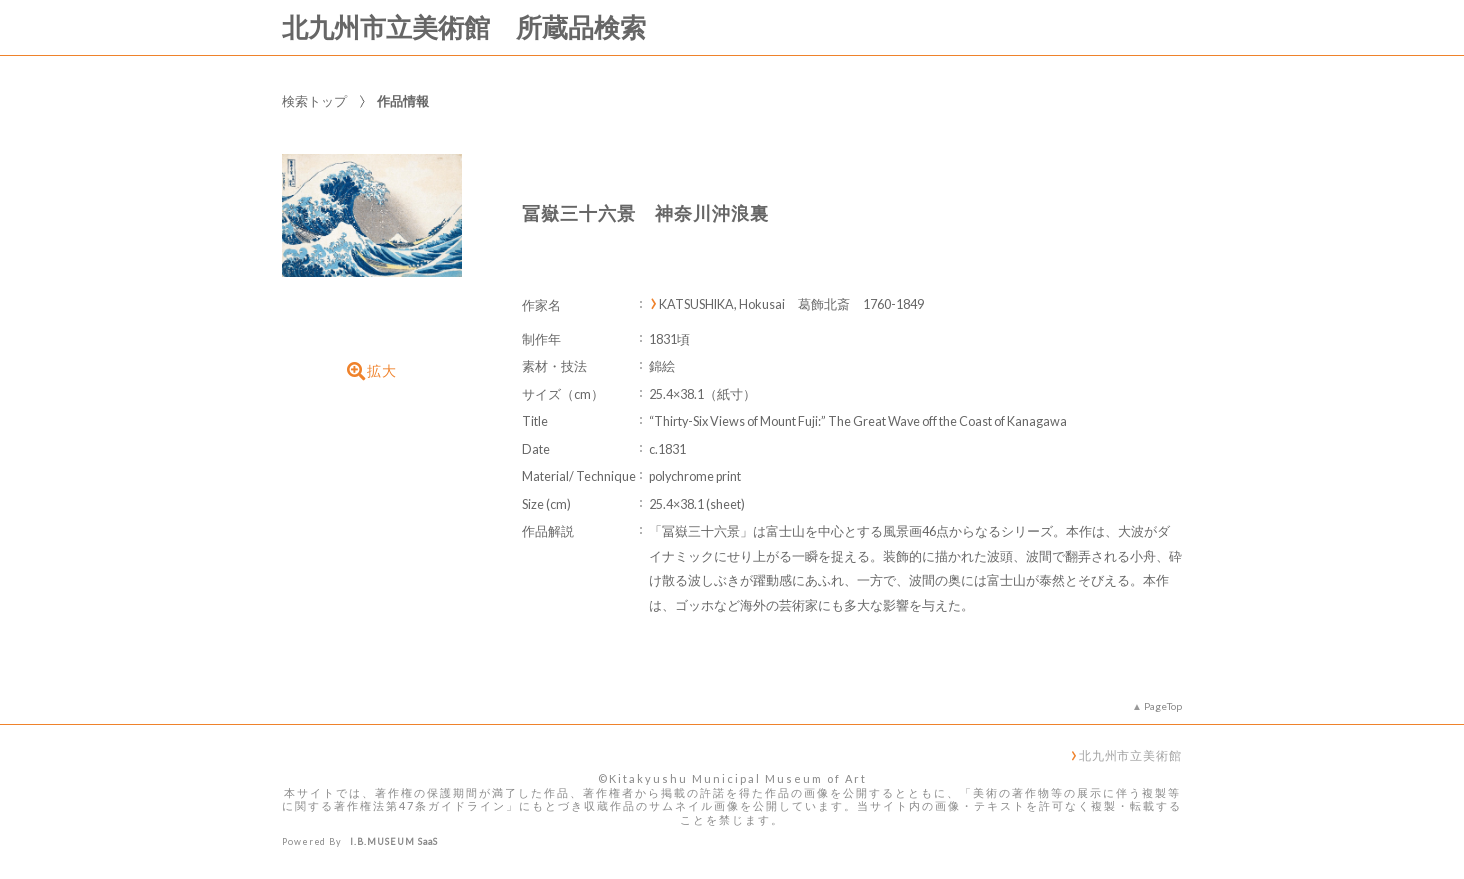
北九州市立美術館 (1130, 755)
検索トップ (314, 101)
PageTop (1163, 706)
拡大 (372, 371)
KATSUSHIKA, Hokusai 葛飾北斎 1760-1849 (791, 304)
